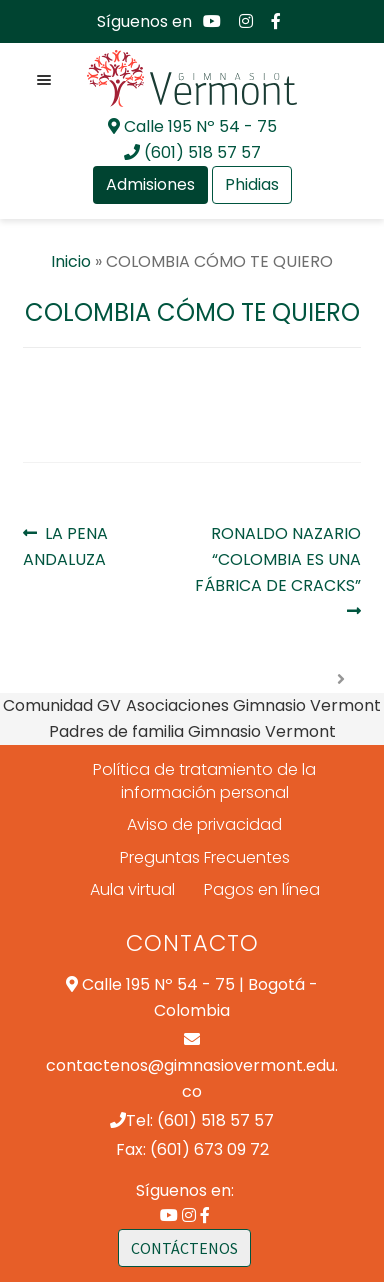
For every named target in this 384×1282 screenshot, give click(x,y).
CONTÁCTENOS (184, 1248)
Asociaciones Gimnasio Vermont (253, 705)
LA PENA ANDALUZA (68, 546)
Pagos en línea (262, 890)
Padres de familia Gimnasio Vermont (192, 731)
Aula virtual (132, 890)
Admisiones (150, 184)
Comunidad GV (62, 705)
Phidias (252, 184)
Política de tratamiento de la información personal (204, 781)
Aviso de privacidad (204, 824)
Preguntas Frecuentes (205, 857)
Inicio (71, 261)
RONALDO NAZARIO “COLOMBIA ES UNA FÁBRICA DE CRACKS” (278, 559)
